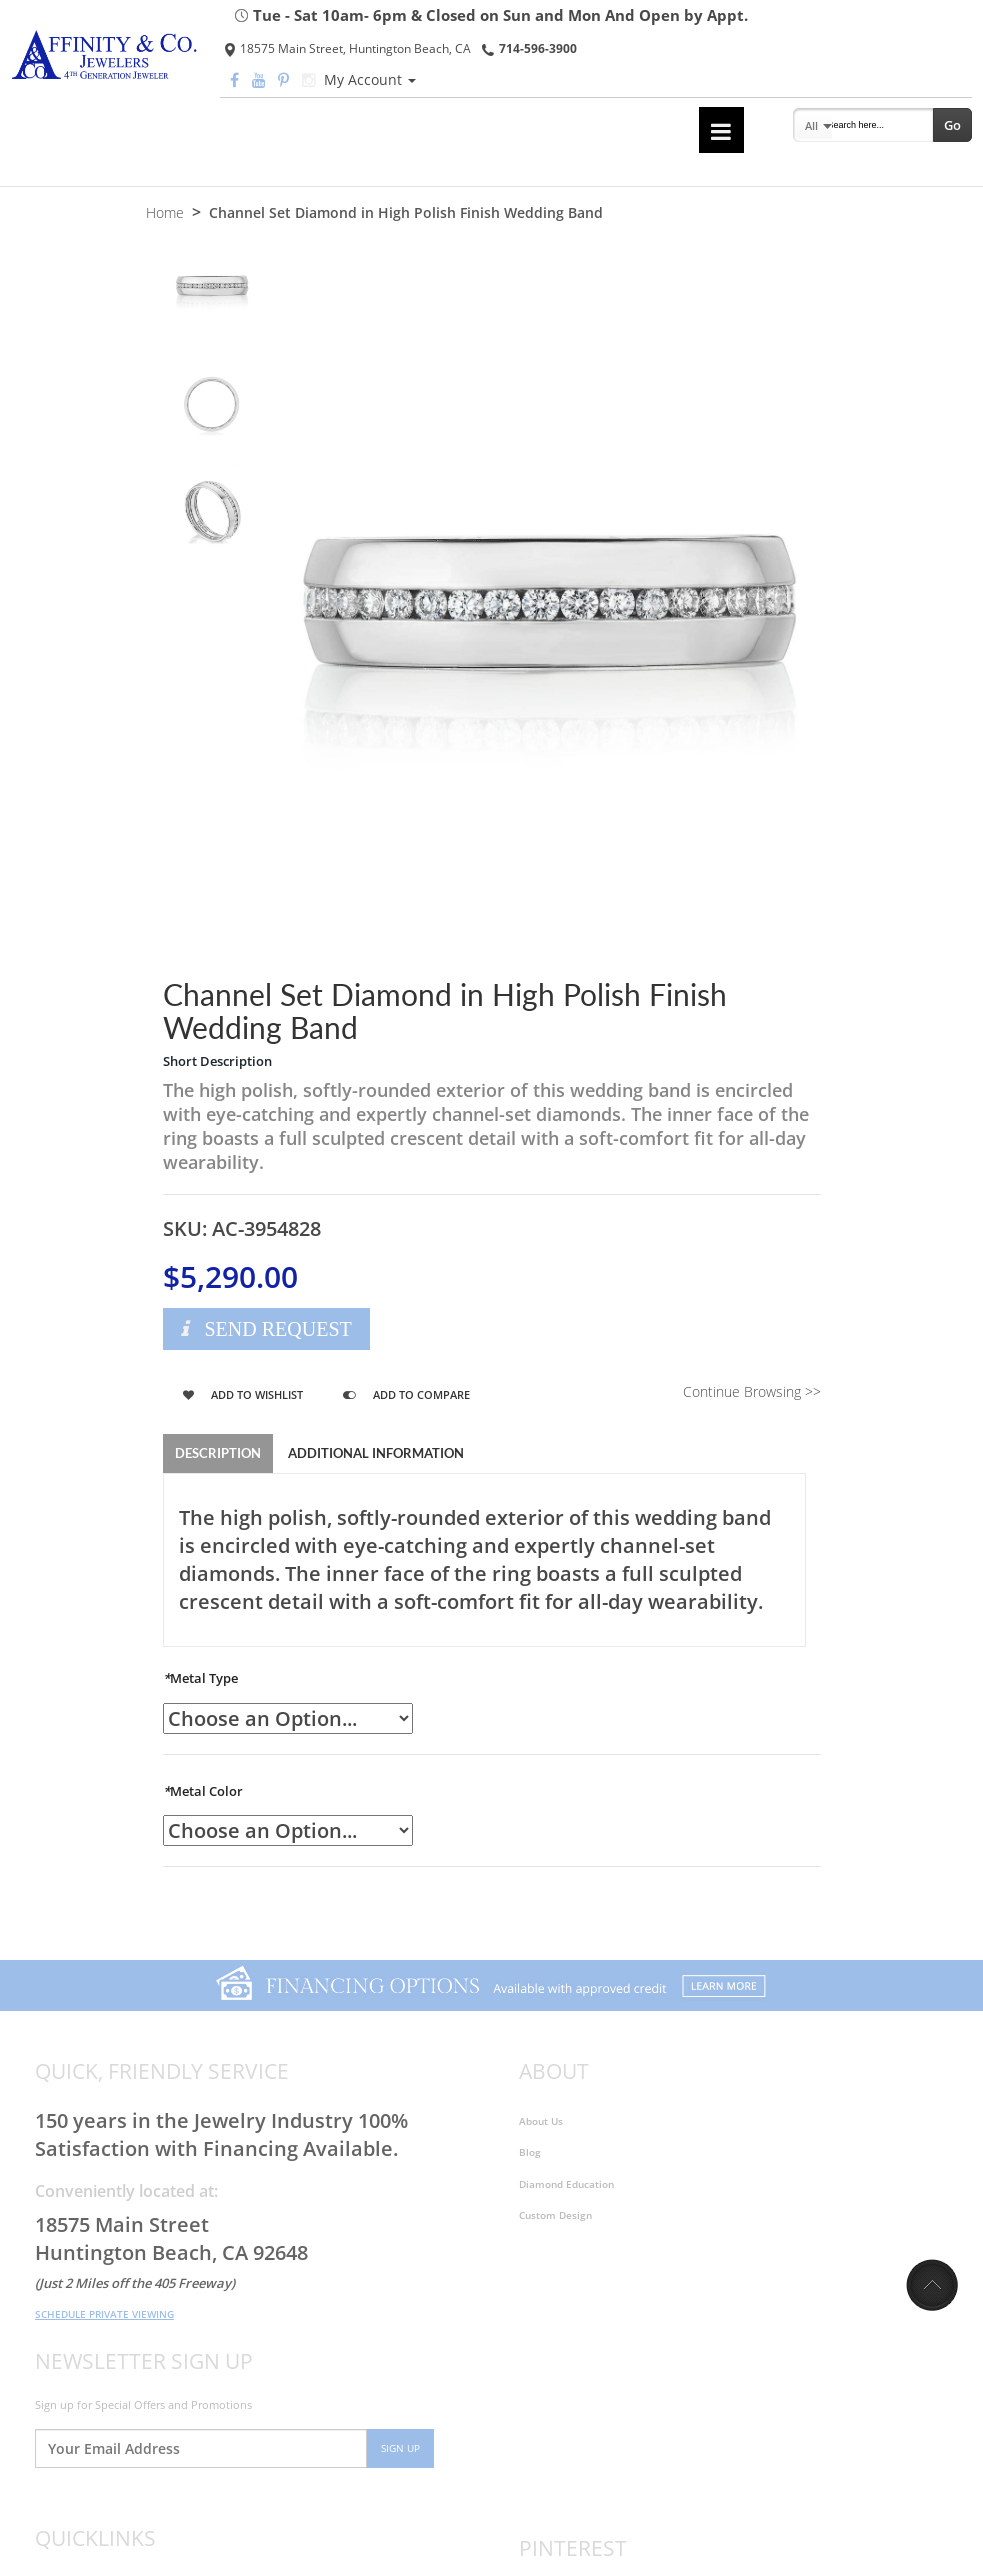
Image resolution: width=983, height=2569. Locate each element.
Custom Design (555, 2215)
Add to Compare (406, 1394)
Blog (530, 2153)
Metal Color (203, 1791)
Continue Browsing (752, 1391)
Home (165, 212)
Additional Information (376, 1453)
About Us (541, 2121)
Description (218, 1453)
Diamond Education (566, 2184)
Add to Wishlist (243, 1394)
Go (952, 125)
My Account (370, 79)
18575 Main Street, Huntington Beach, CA (348, 48)
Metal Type (200, 1678)
